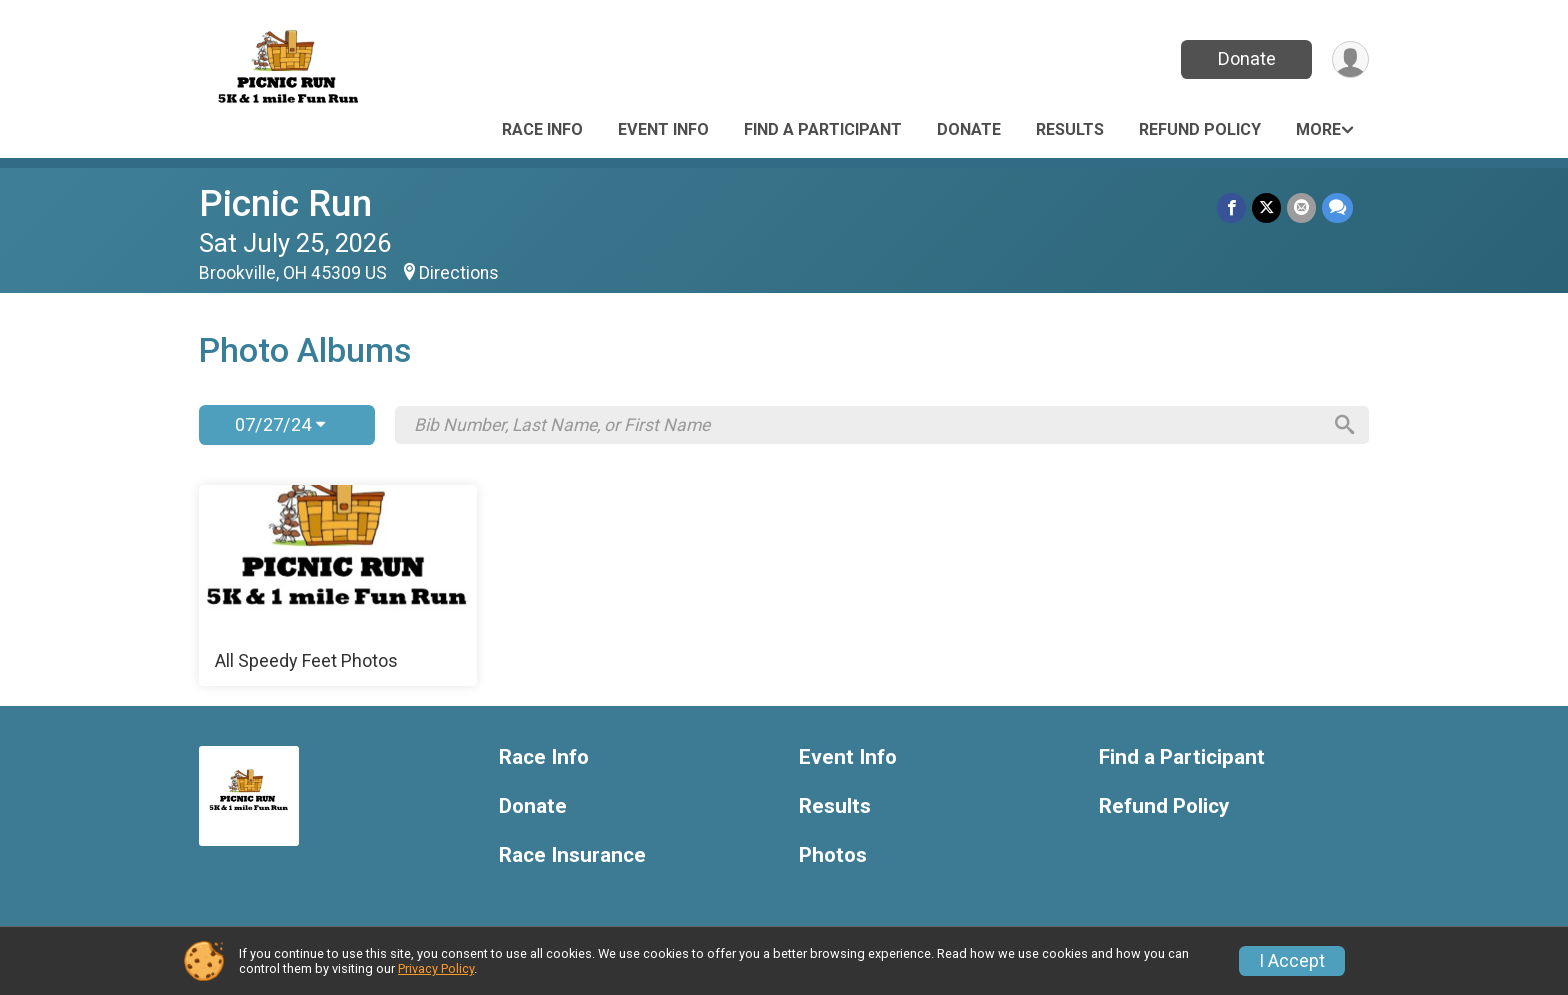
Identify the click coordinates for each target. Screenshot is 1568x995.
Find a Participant (823, 129)
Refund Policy (1200, 129)
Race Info (542, 129)
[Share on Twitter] (1266, 207)
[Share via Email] (1301, 207)
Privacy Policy (436, 968)
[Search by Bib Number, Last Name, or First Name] (867, 425)
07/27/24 (280, 424)
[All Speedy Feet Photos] (338, 586)
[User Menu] (1350, 59)
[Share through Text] (1337, 207)
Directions (459, 273)
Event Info (663, 129)
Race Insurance (572, 855)
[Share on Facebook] (1231, 207)
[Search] (1345, 425)
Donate (1247, 58)
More (1318, 129)
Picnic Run (285, 203)
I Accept (1292, 961)
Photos (833, 855)
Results (1070, 129)
